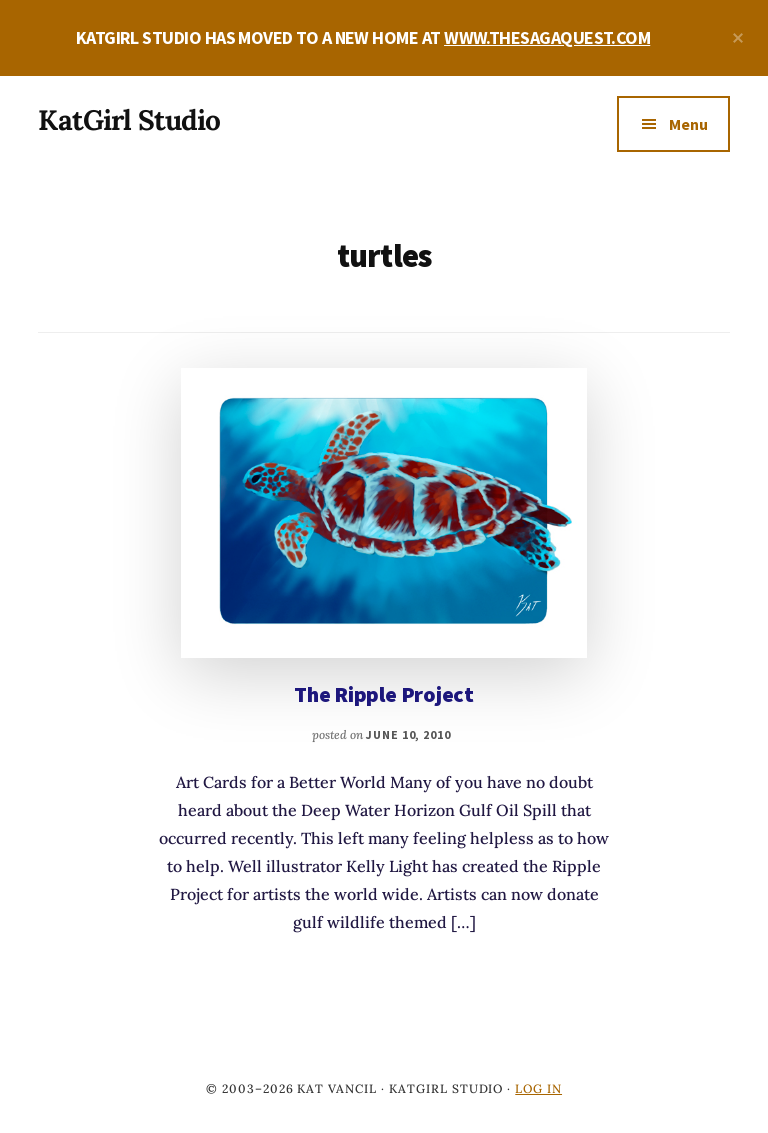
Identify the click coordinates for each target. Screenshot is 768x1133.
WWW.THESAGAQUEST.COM (547, 37)
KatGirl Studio (129, 120)
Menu (688, 124)
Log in (538, 1088)
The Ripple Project (384, 694)
